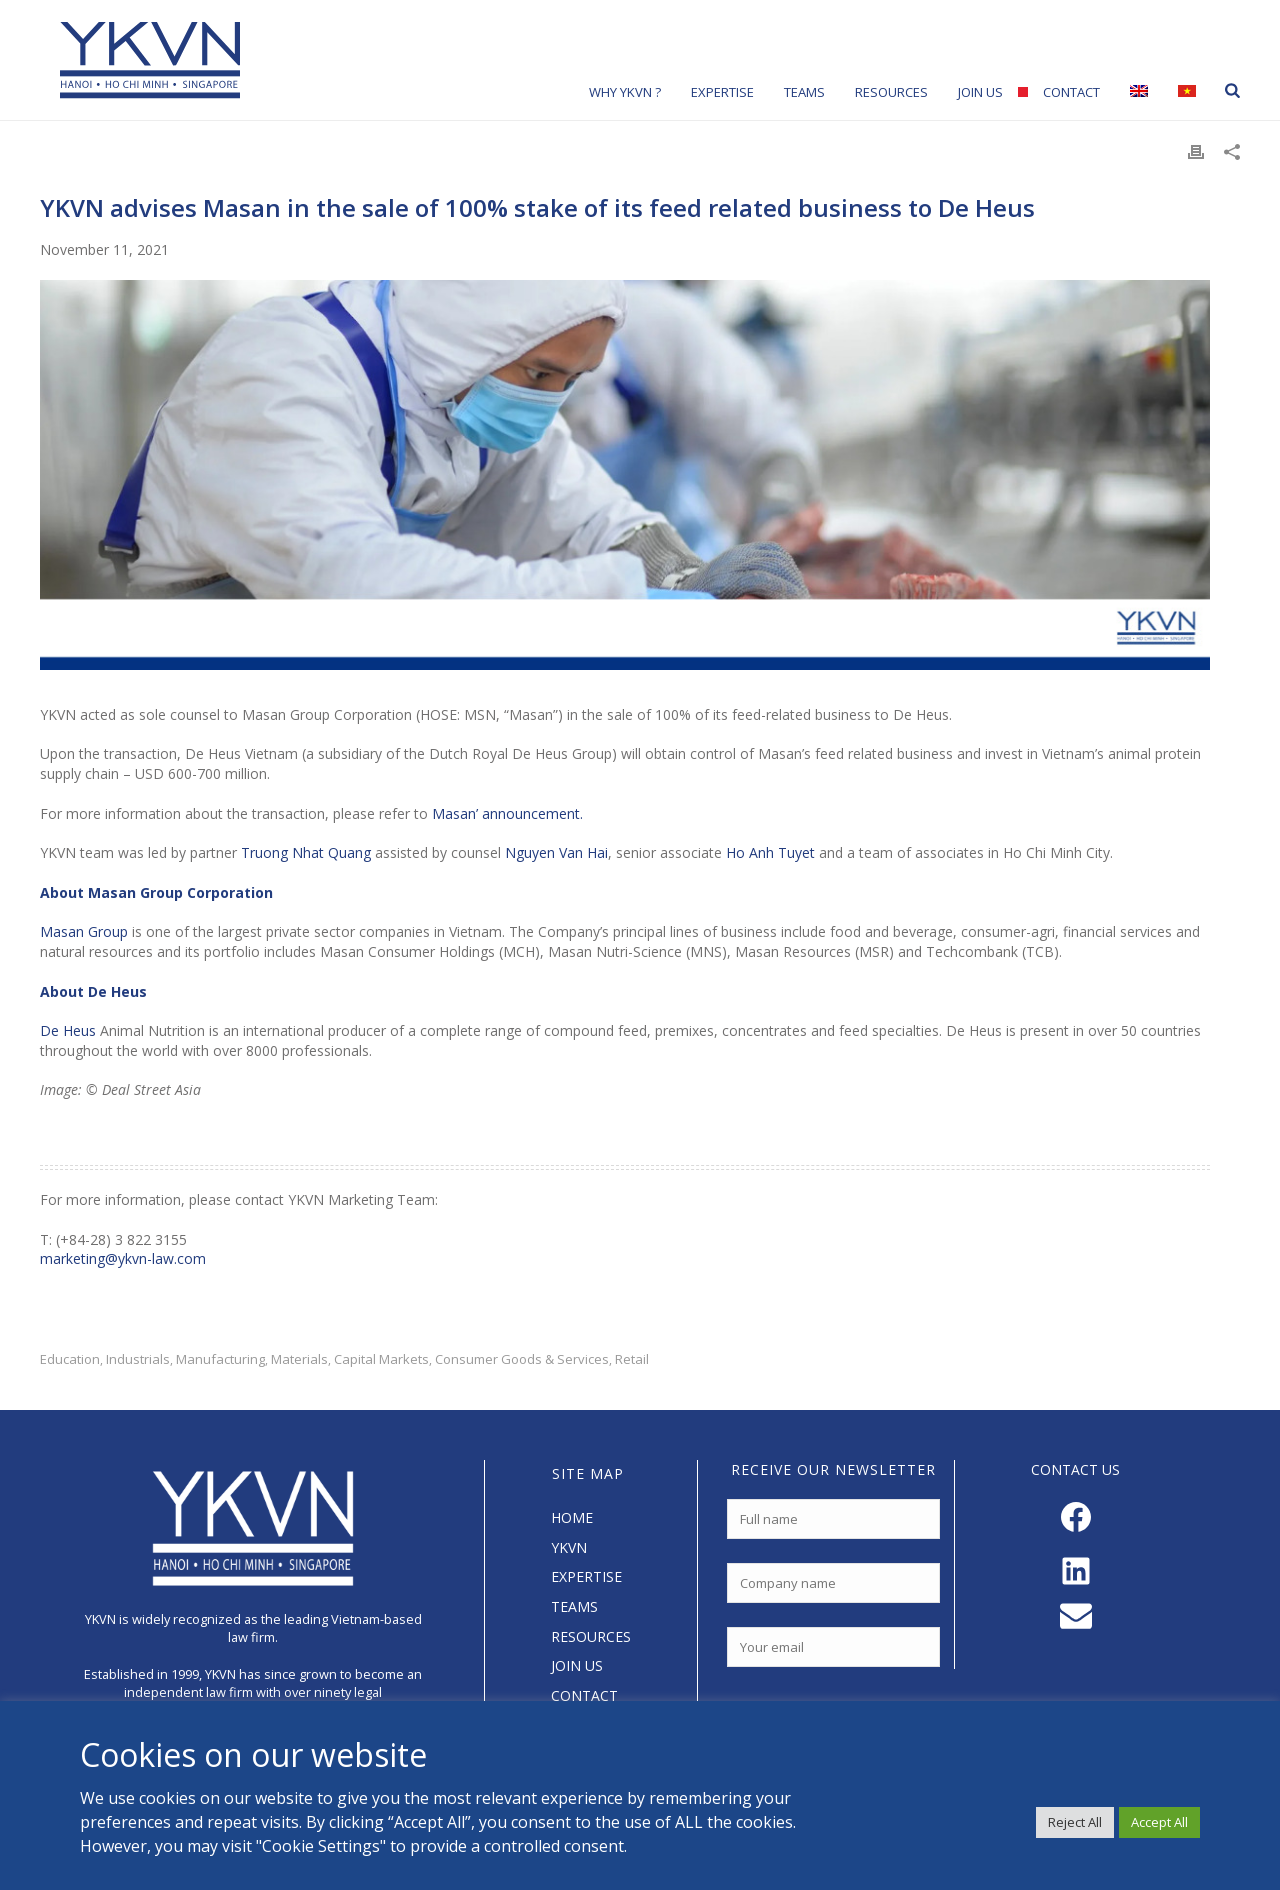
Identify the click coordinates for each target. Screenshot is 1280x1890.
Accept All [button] (1159, 1822)
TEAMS (574, 1606)
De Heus (68, 1030)
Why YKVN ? (625, 92)
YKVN (569, 1547)
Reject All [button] (1075, 1822)
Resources (891, 92)
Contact (1071, 92)
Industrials (138, 1359)
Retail (632, 1359)
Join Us (980, 92)
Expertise (722, 92)
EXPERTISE (586, 1576)
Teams (804, 92)
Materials (299, 1359)
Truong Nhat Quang (306, 852)
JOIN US (577, 1665)
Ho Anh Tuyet (770, 852)
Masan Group (84, 931)
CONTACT (584, 1695)
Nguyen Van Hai (556, 852)
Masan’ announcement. (507, 813)
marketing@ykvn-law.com (123, 1258)
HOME (572, 1517)
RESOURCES (591, 1636)
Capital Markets (381, 1359)
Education (70, 1359)
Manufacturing (220, 1359)
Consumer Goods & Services (522, 1359)
